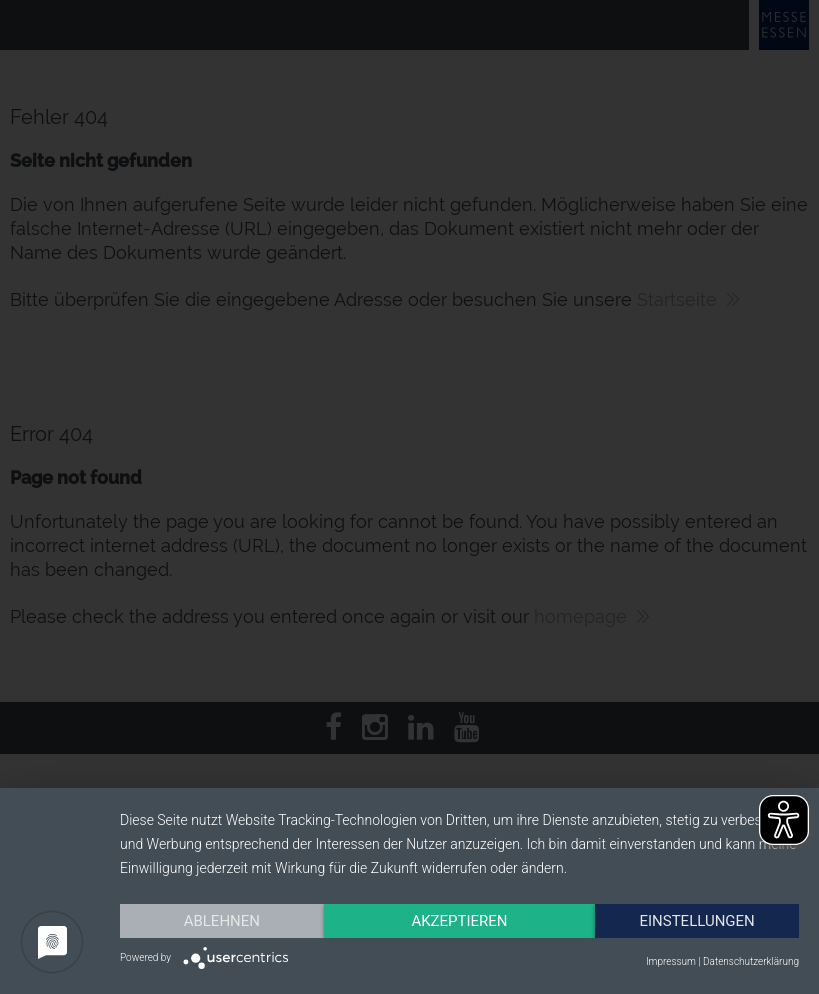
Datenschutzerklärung (751, 961)
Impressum (671, 961)
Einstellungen (696, 921)
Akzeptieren (459, 921)
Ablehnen (222, 921)
